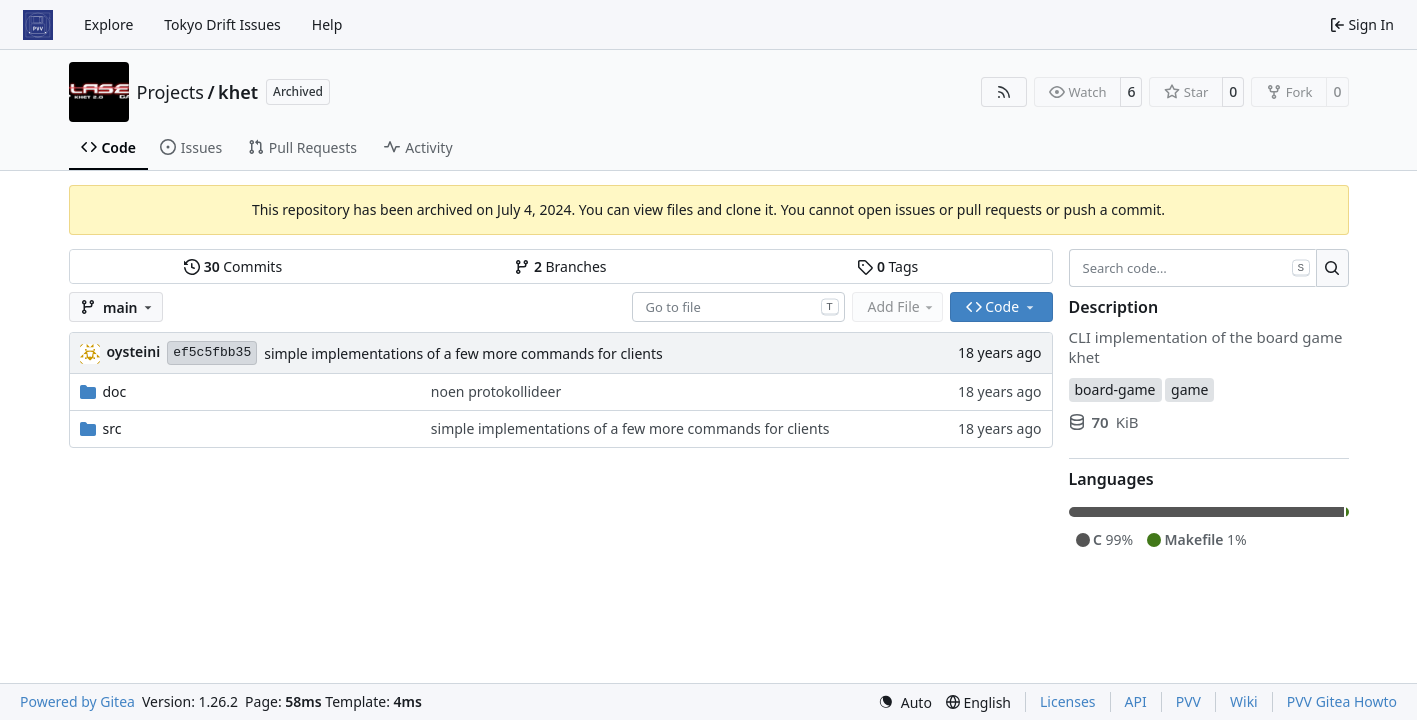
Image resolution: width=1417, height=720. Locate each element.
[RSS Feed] (1004, 92)
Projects (170, 92)
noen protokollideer (496, 391)
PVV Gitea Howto (1342, 701)
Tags (887, 266)
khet (238, 92)
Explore (108, 24)
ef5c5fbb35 (212, 352)
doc (115, 391)
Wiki (1244, 701)
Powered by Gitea (77, 701)
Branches (560, 266)
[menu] (905, 702)
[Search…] (1332, 268)
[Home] (38, 25)
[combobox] (738, 307)
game (1189, 389)
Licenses (1068, 701)
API (1136, 701)
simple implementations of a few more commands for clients (463, 353)
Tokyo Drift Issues (222, 24)
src (112, 428)
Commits (233, 266)
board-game (1115, 389)
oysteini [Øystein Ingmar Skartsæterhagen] (134, 351)
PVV (1188, 701)
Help (327, 24)
